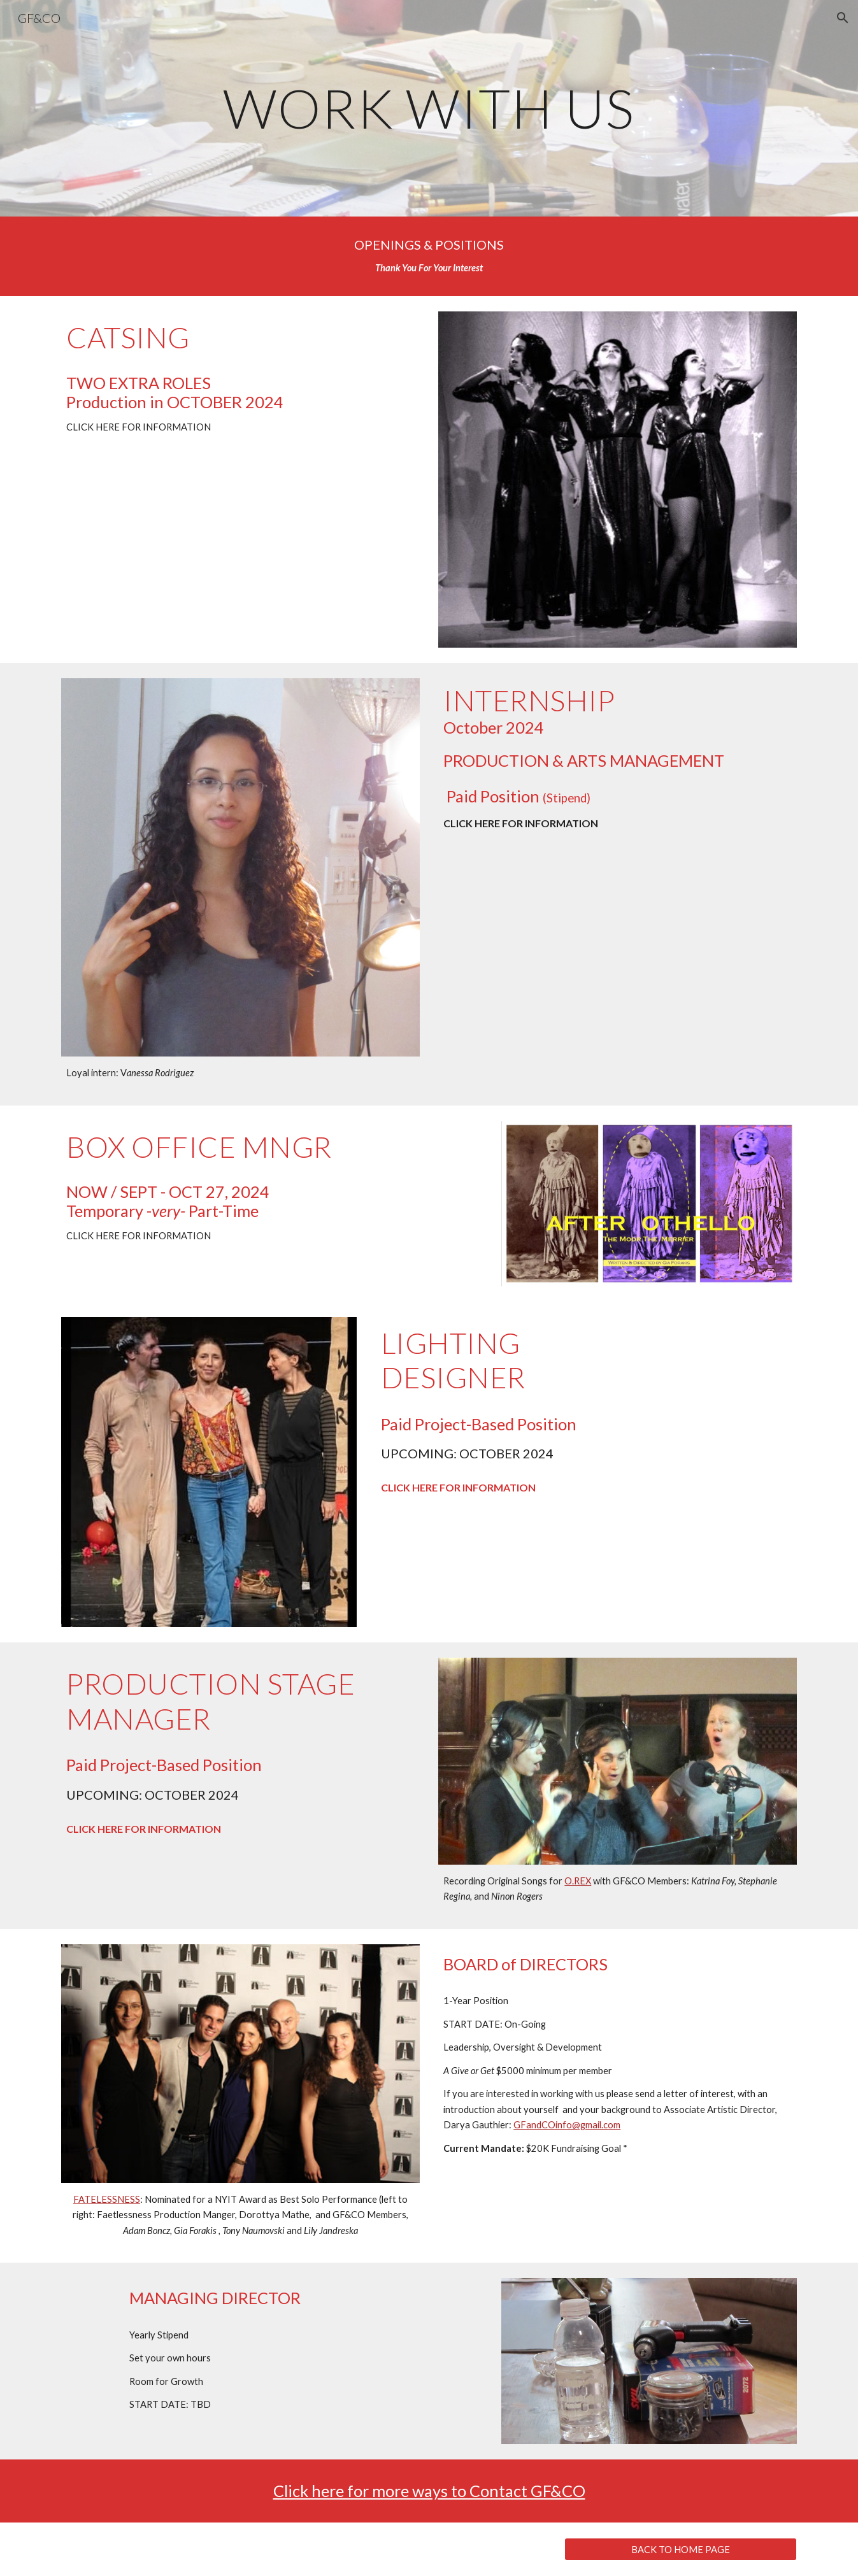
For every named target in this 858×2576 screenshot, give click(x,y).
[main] (428, 108)
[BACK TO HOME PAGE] (680, 2549)
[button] (842, 18)
